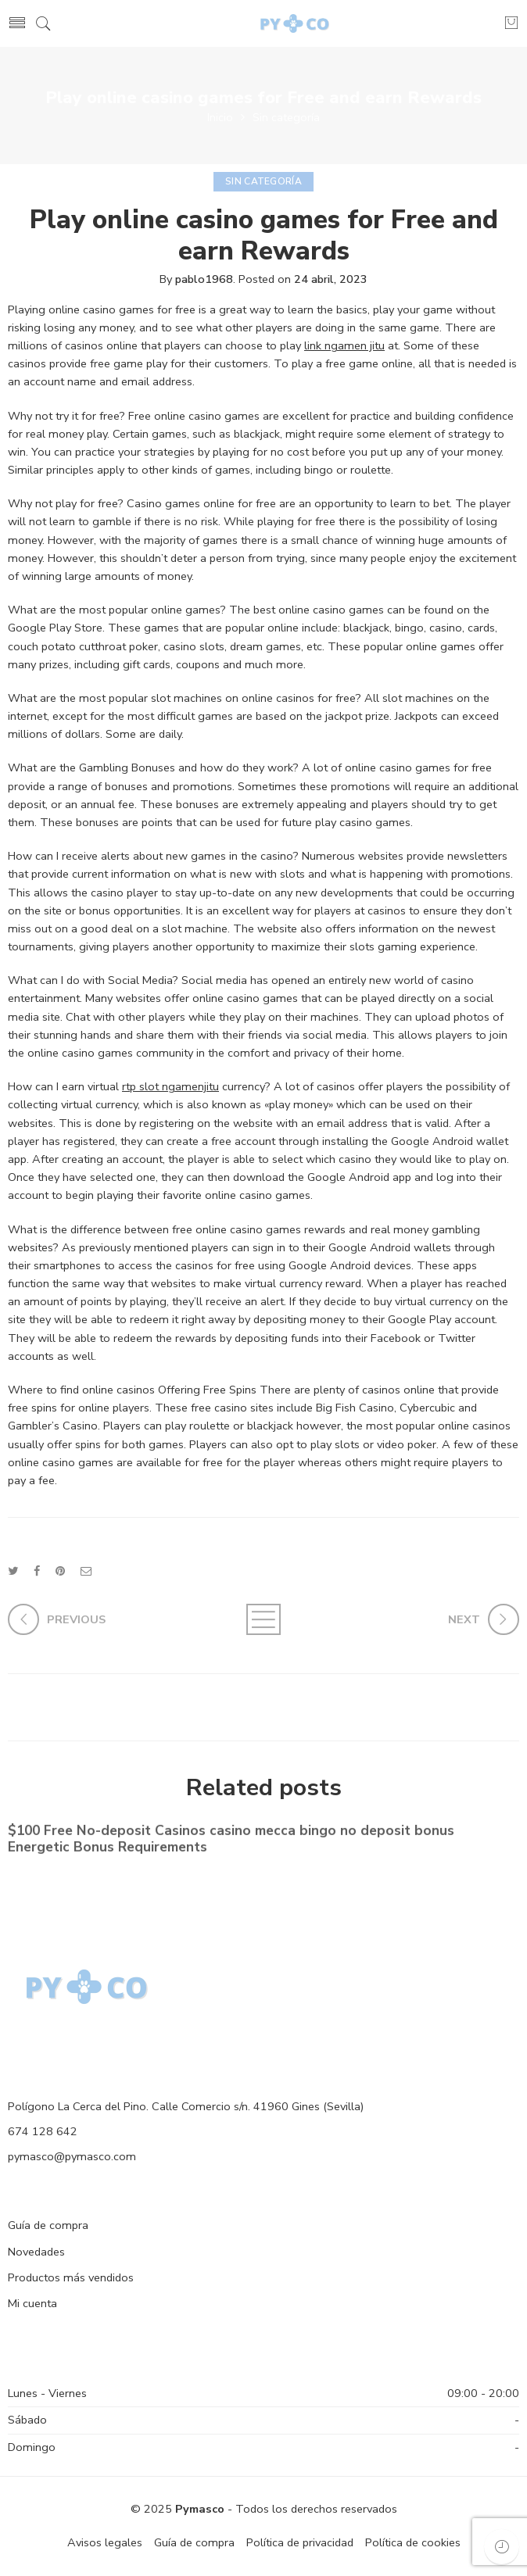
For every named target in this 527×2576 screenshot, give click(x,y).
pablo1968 (204, 279)
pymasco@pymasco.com (72, 2156)
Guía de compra (48, 2225)
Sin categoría (286, 117)
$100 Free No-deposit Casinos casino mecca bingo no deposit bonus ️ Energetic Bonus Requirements (233, 1839)
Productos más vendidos (71, 2277)
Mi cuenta (32, 2303)
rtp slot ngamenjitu (170, 1086)
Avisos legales (104, 2542)
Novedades (36, 2251)
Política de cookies (413, 2542)
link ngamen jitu (344, 345)
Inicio (220, 117)
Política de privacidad (299, 2542)
